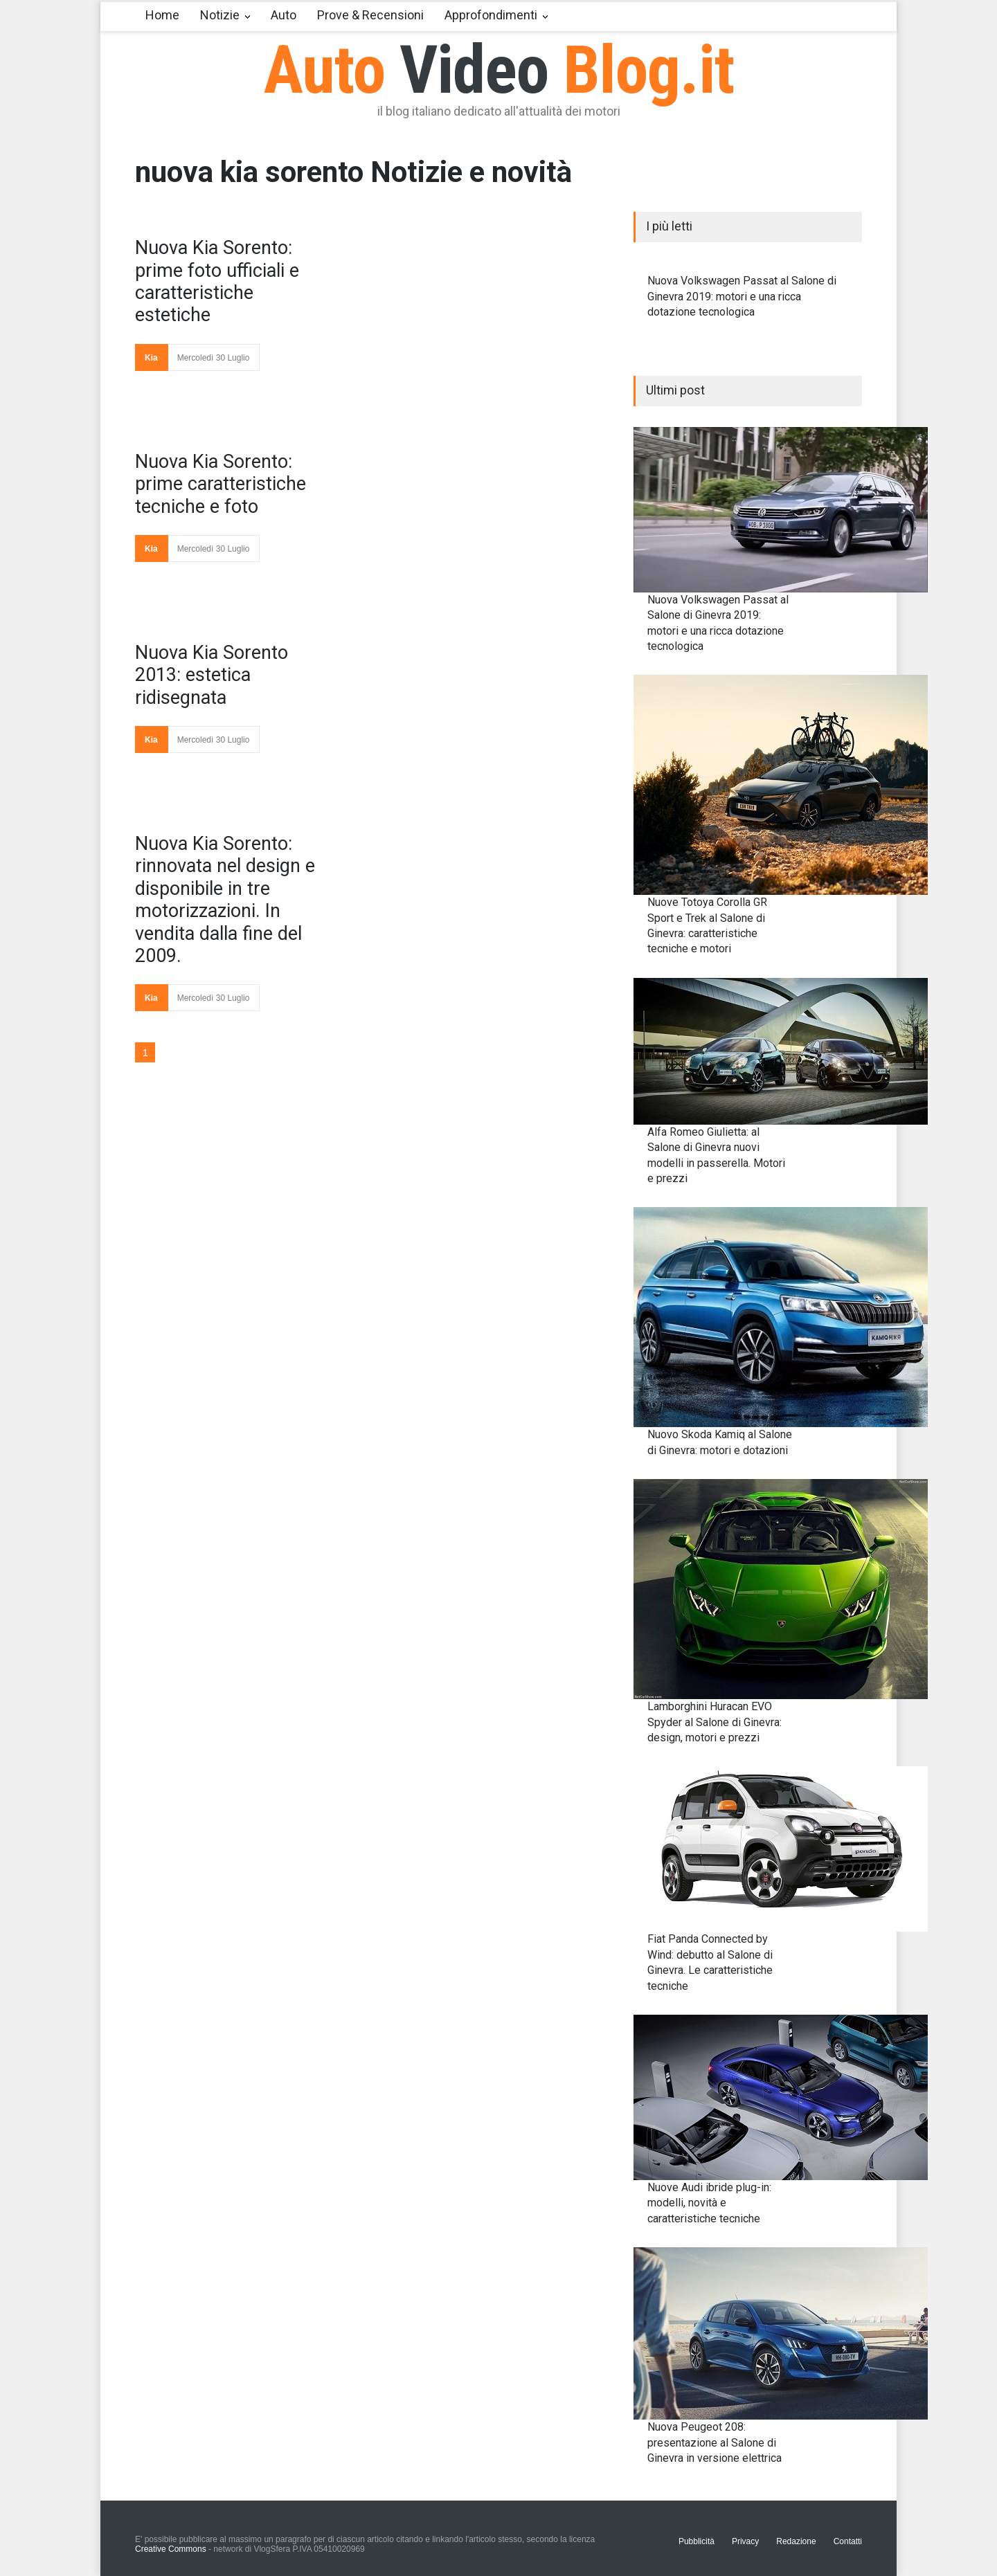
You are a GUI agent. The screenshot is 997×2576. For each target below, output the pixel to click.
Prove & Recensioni (370, 15)
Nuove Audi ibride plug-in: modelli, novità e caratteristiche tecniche (709, 2203)
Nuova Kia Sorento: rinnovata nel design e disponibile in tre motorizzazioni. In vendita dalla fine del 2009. (225, 900)
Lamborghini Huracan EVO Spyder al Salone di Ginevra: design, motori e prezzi (714, 1722)
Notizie (220, 15)
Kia (151, 358)
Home (162, 15)
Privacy (745, 2541)
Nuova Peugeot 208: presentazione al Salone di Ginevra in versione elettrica (714, 2442)
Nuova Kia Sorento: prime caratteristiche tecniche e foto (220, 484)
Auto (283, 15)
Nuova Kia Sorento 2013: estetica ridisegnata (211, 675)
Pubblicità (697, 2541)
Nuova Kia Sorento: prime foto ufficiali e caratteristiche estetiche (217, 281)
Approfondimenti (490, 15)
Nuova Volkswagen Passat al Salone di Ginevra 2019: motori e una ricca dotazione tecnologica (741, 296)
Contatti (848, 2541)
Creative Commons (170, 2549)
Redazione (796, 2541)
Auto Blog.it (499, 70)
